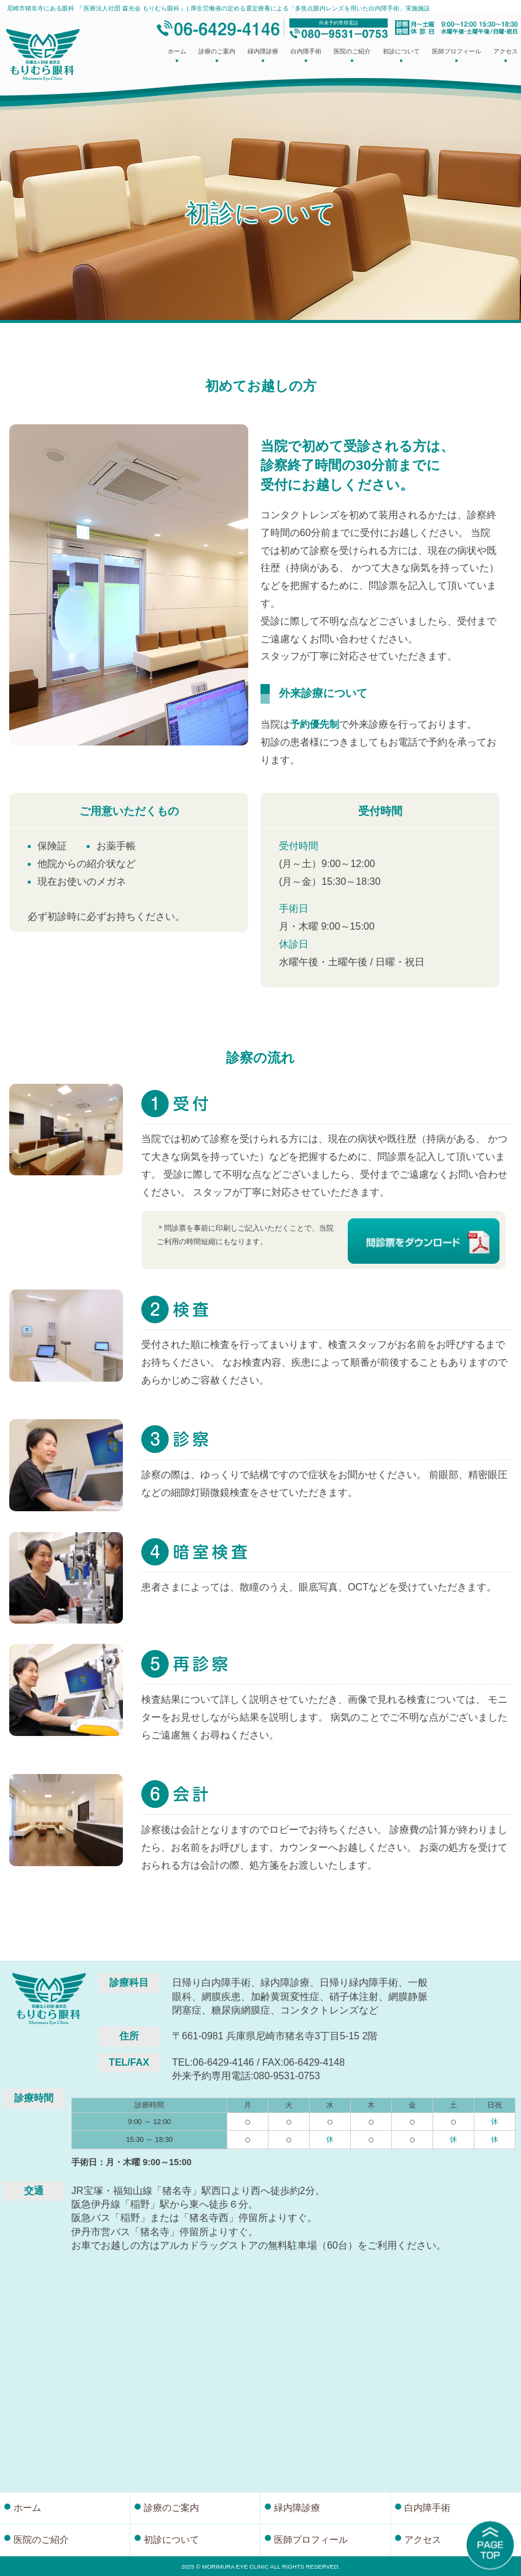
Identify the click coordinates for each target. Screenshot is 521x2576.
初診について (401, 56)
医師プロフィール (456, 56)
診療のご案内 (216, 56)
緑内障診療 (263, 56)
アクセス (505, 56)
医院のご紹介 (352, 56)
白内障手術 (306, 56)
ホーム (177, 56)
